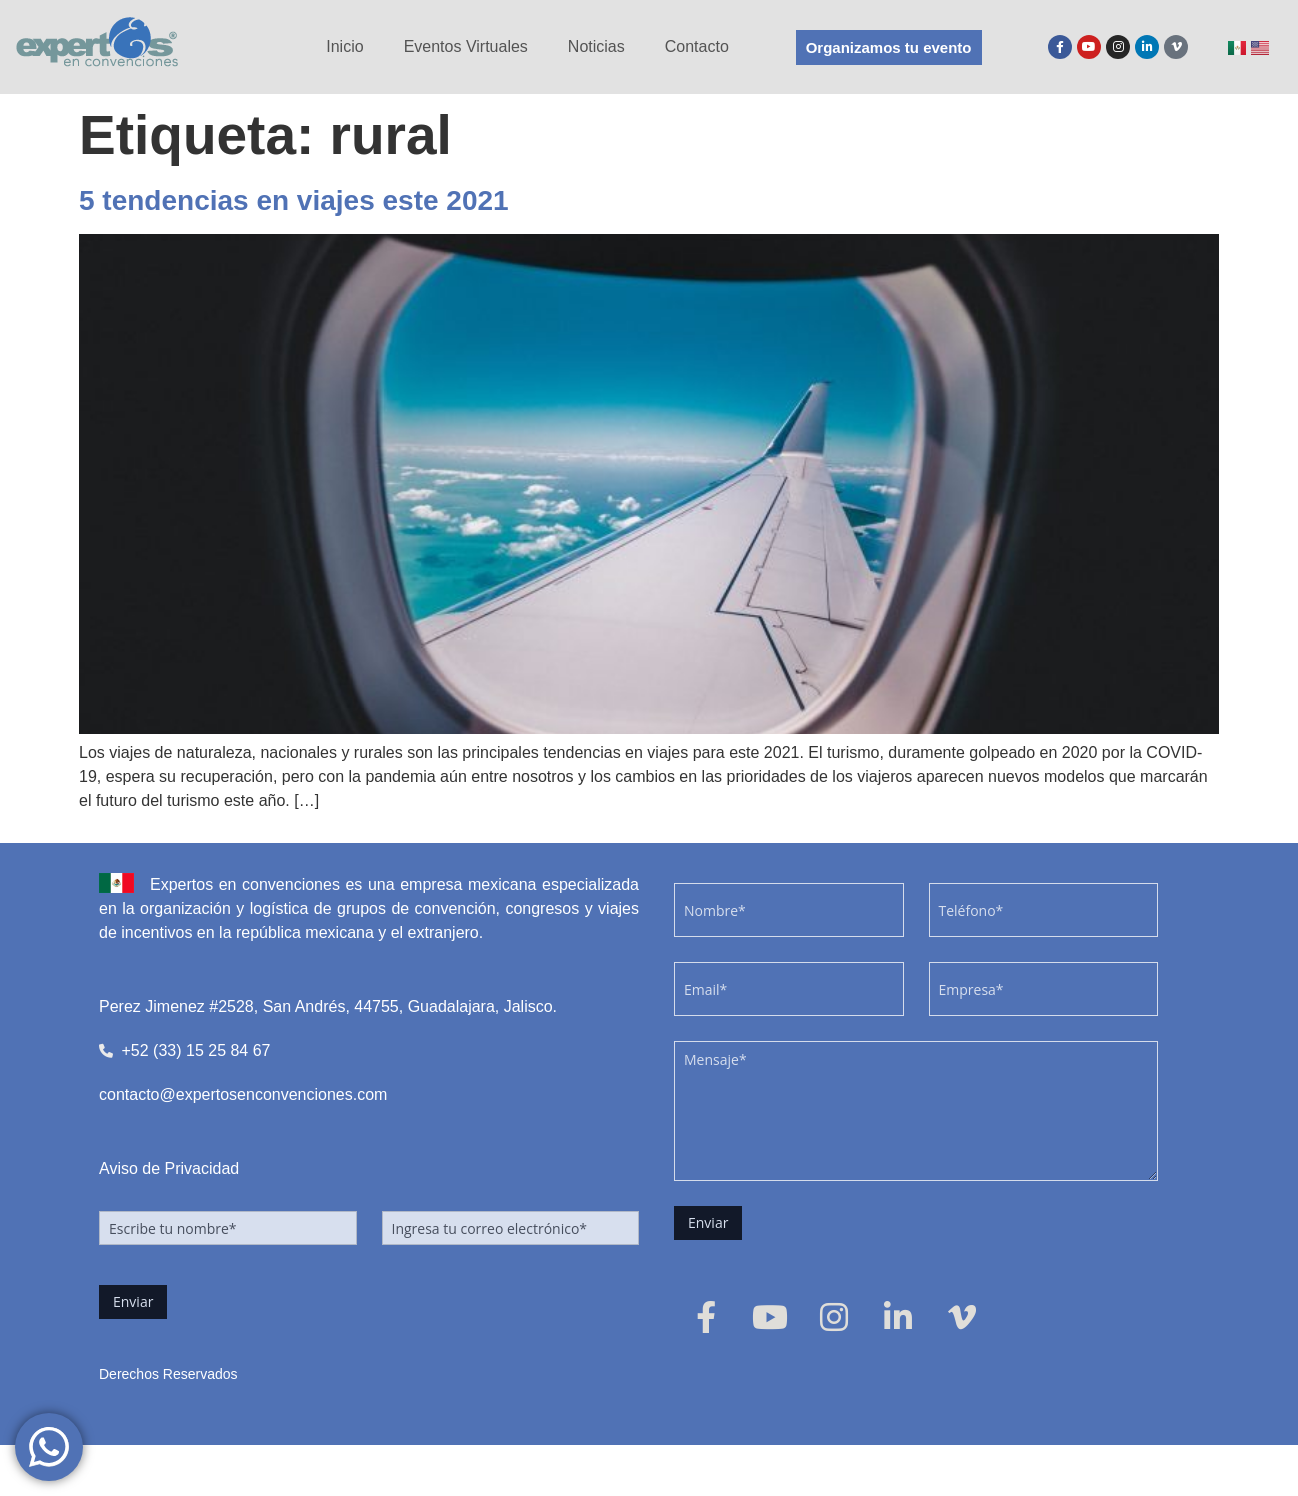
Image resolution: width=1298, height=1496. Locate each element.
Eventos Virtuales (466, 46)
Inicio (344, 46)
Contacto (697, 46)
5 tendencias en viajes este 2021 (294, 200)
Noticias (596, 46)
